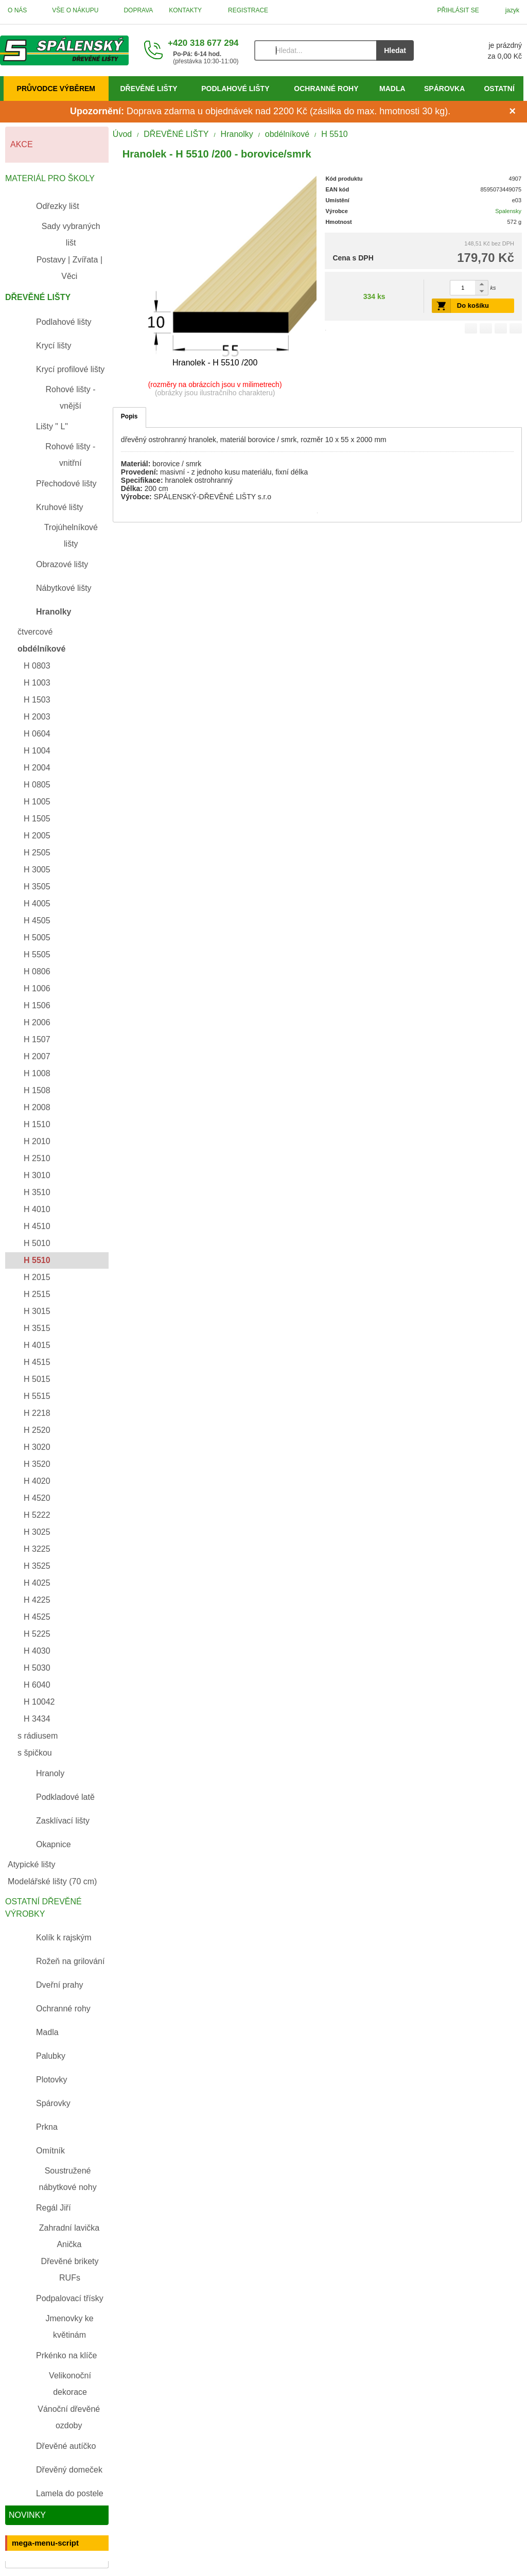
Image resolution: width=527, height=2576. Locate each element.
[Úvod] (64, 50)
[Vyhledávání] (315, 50)
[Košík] (478, 50)
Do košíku (473, 305)
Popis (129, 416)
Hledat (395, 50)
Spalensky (508, 211)
